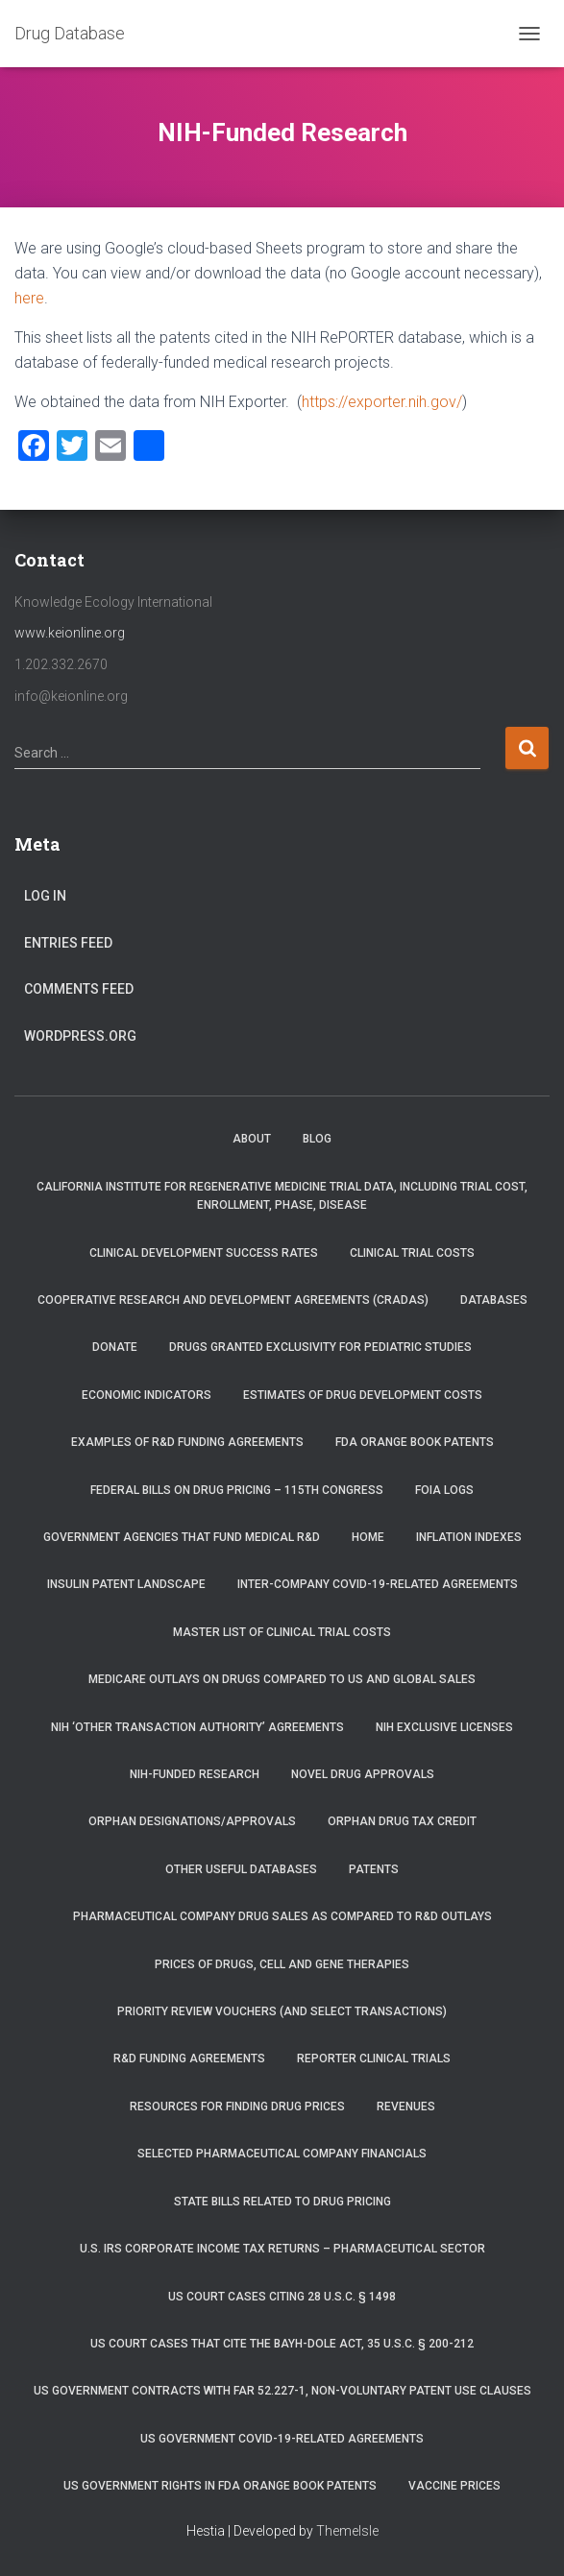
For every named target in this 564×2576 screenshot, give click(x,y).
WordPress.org (80, 1036)
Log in (45, 895)
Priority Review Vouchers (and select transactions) (282, 2011)
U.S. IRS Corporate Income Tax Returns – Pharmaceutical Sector (282, 2248)
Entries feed (68, 943)
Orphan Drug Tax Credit (402, 1821)
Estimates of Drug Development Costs (362, 1395)
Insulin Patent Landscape (126, 1584)
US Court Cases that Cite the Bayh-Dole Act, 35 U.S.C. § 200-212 (282, 2343)
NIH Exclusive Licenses (444, 1727)
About (252, 1138)
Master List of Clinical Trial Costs (282, 1632)
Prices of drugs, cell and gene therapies (282, 1964)
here (29, 298)
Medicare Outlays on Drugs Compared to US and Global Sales (282, 1679)
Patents (374, 1869)
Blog (317, 1138)
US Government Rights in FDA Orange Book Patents (220, 2485)
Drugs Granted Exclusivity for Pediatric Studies (320, 1347)
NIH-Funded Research (194, 1774)
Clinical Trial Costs (412, 1253)
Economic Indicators (146, 1395)
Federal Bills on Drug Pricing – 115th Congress (236, 1490)
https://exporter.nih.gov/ (382, 402)
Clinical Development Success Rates (203, 1253)
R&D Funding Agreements (189, 2058)
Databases (493, 1300)
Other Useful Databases (241, 1869)
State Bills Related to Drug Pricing (282, 2201)
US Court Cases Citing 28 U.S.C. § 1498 (282, 2296)
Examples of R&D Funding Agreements (187, 1442)
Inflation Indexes (469, 1537)
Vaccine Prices (454, 2485)
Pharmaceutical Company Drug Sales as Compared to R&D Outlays (282, 1916)
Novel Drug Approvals (362, 1774)
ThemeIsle (347, 2531)
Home (368, 1537)
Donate (114, 1347)
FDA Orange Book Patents (414, 1442)
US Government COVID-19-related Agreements (282, 2438)
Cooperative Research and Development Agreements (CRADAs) (233, 1300)
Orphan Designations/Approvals (192, 1821)
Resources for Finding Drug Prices (237, 2106)
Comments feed (79, 989)
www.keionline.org (69, 632)
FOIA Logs (444, 1490)
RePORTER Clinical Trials (374, 2058)
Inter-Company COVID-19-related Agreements (377, 1584)
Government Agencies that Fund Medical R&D (181, 1537)
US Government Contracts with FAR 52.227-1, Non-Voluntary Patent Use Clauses (282, 2390)
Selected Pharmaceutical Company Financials (282, 2153)
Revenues (406, 2106)
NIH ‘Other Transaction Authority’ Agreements (197, 1727)
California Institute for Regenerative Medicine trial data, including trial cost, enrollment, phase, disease (282, 1196)
